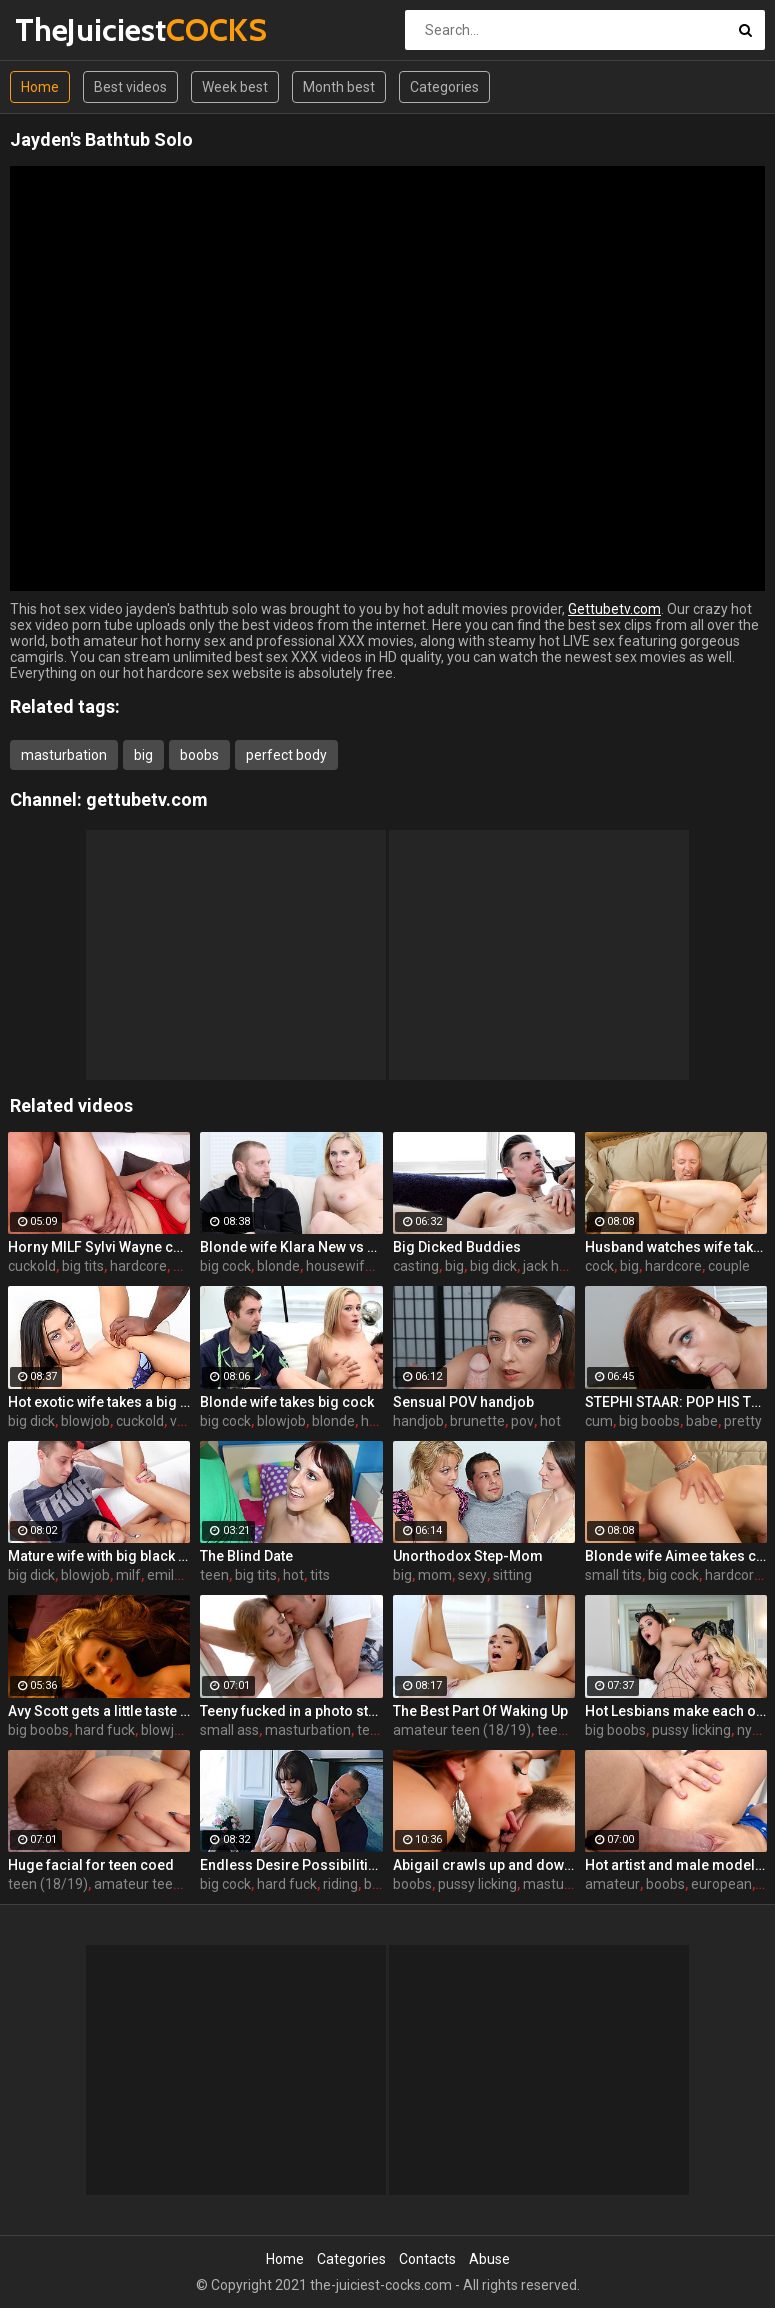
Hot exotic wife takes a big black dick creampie (99, 1402)
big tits (83, 1266)
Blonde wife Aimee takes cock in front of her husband (676, 1556)
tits (320, 1575)
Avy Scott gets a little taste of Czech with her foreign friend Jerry (99, 1711)
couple (729, 1266)
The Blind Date (246, 1556)
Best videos (130, 87)
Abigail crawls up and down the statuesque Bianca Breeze (484, 1865)
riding (340, 1884)
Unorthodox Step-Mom (468, 1556)
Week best (235, 87)
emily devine (186, 1575)
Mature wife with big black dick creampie (99, 1556)
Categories (444, 87)
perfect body (286, 755)
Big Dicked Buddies (457, 1247)
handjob (418, 1421)
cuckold (32, 1266)
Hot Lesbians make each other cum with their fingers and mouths (676, 1711)
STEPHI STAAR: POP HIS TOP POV (676, 1402)
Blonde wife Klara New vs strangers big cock (291, 1247)
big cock (225, 1266)
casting (416, 1266)
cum (599, 1421)
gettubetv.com (147, 799)
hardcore (138, 1266)
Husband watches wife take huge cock (676, 1247)
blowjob (85, 1421)
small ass (229, 1730)
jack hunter (558, 1266)
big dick (493, 1266)
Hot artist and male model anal (676, 1865)
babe (702, 1421)
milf (128, 1575)
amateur (612, 1884)
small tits (613, 1575)
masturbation (64, 755)
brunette (477, 1421)
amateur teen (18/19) (462, 1730)
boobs (199, 755)
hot (550, 1421)
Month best (339, 87)
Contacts (427, 2259)
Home (40, 87)
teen (214, 1575)
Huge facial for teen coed (91, 1865)
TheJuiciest (67, 29)
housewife (339, 1266)
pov (522, 1421)
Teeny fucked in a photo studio (291, 1711)
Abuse (489, 2259)
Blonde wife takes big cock (287, 1402)
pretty (743, 1421)
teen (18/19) (48, 1884)
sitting (512, 1575)
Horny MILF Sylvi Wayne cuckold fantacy (99, 1247)
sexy (472, 1575)
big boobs (649, 1421)
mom (435, 1575)
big (143, 755)
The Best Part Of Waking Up (480, 1711)
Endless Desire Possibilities (291, 1865)
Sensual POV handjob (463, 1402)
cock (599, 1266)
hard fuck (105, 1730)
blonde (278, 1266)
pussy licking (691, 1730)
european (721, 1884)
